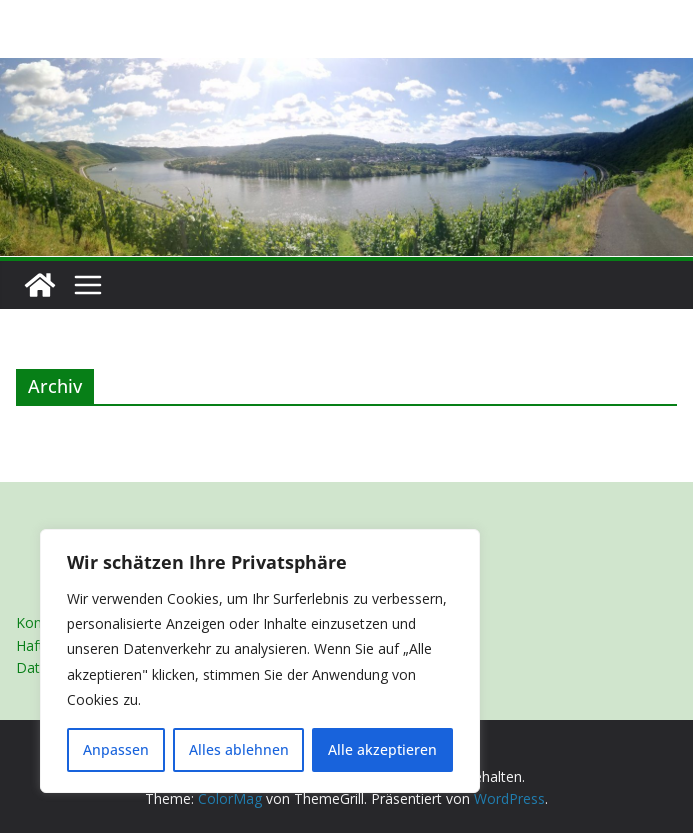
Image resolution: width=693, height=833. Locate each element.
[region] (260, 661)
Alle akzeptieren (382, 749)
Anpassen (116, 749)
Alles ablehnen (239, 749)
